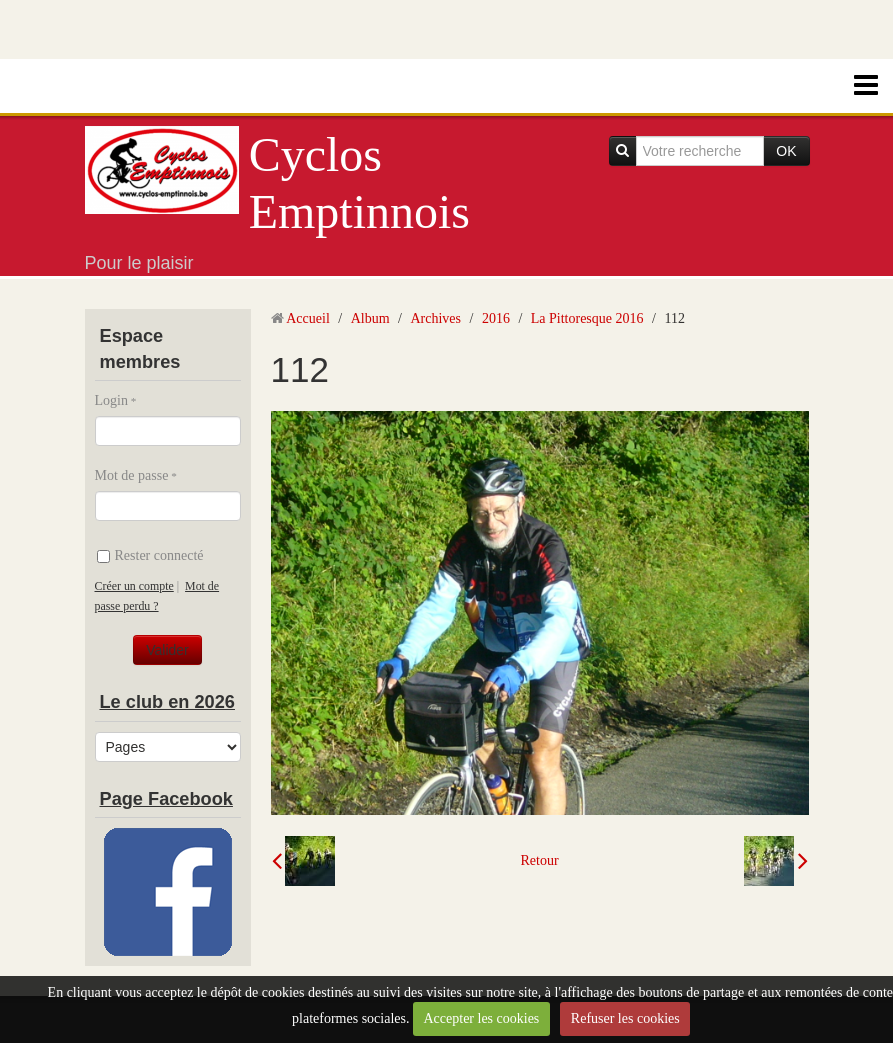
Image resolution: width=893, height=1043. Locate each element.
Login (111, 400)
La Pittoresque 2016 (587, 318)
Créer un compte (134, 586)
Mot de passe (132, 475)
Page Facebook (166, 799)
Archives (435, 318)
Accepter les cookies (481, 1018)
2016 (496, 318)
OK (786, 151)
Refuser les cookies (625, 1018)
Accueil (308, 318)
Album (370, 318)
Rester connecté (150, 555)
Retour (539, 860)
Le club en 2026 (167, 702)
